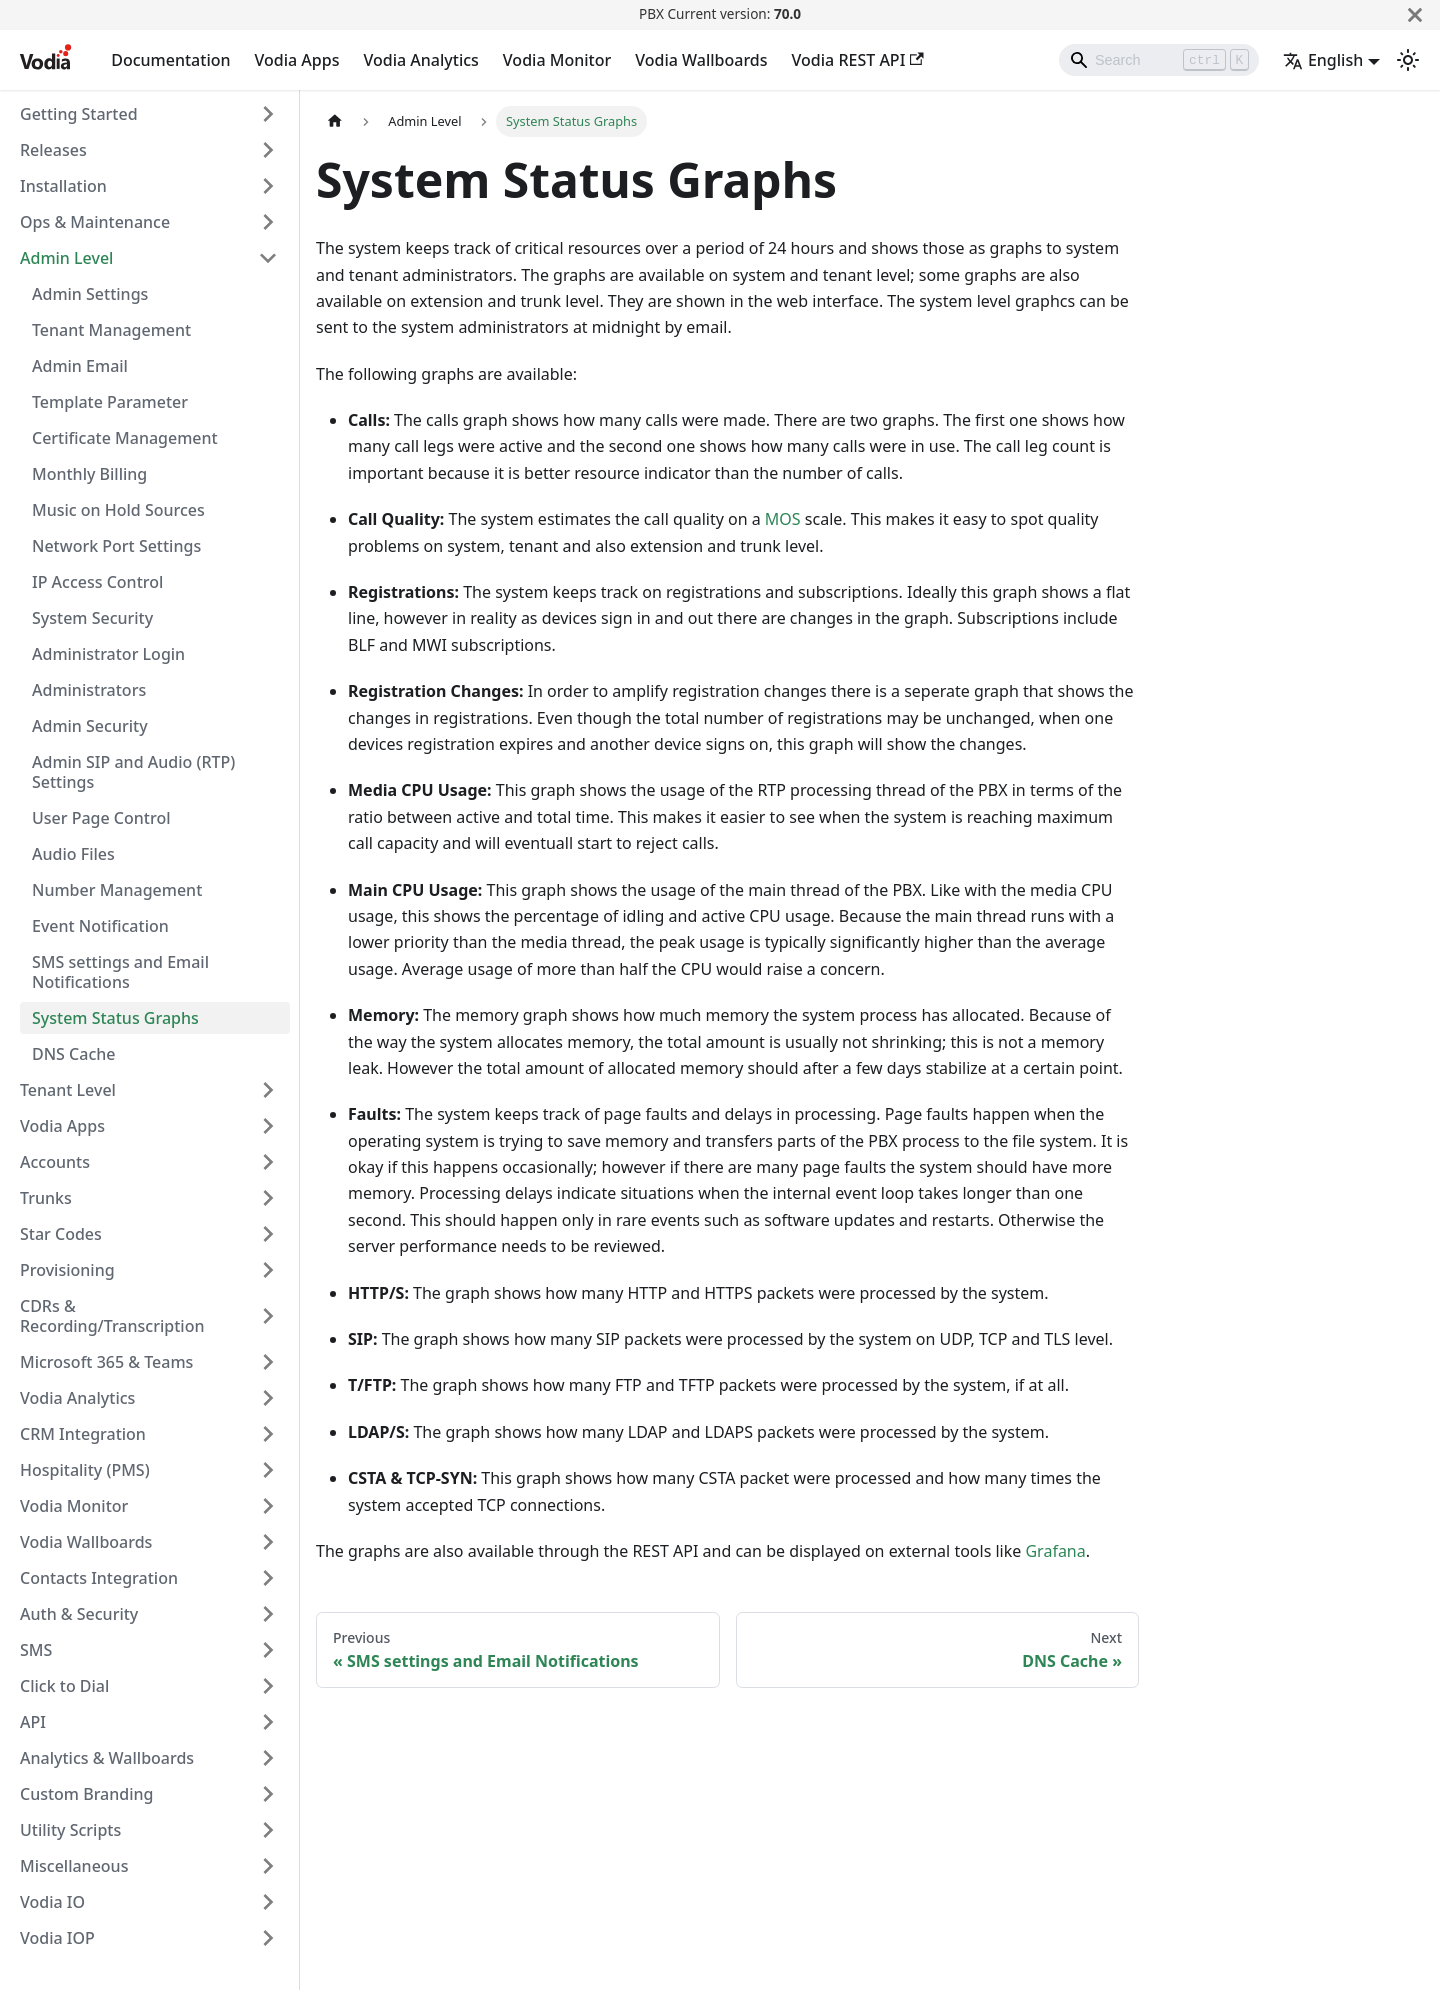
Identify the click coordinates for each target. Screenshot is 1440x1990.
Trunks (46, 1198)
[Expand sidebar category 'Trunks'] (268, 1198)
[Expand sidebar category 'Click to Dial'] (268, 1686)
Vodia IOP (57, 1938)
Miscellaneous (74, 1866)
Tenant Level (68, 1090)
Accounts (55, 1162)
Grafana (1055, 1551)
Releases (53, 150)
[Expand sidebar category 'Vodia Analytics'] (268, 1398)
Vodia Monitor (557, 60)
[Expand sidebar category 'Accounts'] (268, 1162)
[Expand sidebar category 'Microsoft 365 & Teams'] (268, 1362)
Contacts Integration (99, 1578)
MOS (783, 519)
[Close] (1415, 14)
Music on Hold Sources (118, 510)
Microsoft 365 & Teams (106, 1362)
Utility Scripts (70, 1830)
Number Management (117, 890)
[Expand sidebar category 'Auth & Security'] (268, 1614)
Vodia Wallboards (701, 60)
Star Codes (61, 1234)
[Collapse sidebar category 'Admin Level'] (268, 258)
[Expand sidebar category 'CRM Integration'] (268, 1434)
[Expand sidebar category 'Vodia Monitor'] (268, 1506)
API (33, 1722)
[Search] (1159, 60)
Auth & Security (79, 1614)
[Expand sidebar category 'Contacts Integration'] (268, 1578)
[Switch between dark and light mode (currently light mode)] (1408, 60)
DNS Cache (73, 1054)
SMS (36, 1650)
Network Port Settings (116, 546)
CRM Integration (83, 1434)
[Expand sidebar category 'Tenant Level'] (268, 1090)
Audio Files (73, 854)
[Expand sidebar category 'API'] (268, 1722)
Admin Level (66, 258)
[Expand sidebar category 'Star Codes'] (268, 1234)
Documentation (170, 60)
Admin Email (80, 366)
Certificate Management (125, 438)
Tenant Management (111, 330)
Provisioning (67, 1270)
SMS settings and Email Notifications (120, 972)
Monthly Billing (89, 474)
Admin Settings (90, 294)
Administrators (89, 690)
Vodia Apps (297, 60)
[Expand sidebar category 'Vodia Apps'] (268, 1126)
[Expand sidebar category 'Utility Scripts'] (268, 1830)
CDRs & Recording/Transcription (112, 1316)
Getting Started (79, 114)
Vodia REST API (858, 60)
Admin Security (90, 726)
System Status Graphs (115, 1018)
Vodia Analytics (420, 60)
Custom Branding (86, 1794)
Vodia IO (52, 1902)
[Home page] (335, 121)
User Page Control (101, 818)
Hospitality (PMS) (85, 1470)
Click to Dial (64, 1686)
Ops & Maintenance (95, 222)
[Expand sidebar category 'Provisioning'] (268, 1270)
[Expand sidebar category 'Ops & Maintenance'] (268, 222)
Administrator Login (108, 654)
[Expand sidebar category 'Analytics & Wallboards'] (268, 1758)
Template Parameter (110, 402)
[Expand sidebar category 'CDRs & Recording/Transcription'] (268, 1316)
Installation (63, 186)
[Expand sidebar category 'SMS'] (268, 1650)
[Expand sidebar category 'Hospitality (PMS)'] (268, 1470)
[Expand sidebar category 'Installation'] (268, 186)
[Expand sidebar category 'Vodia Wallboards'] (268, 1542)
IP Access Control (97, 582)
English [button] (1323, 60)
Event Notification (100, 926)
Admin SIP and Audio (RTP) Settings (133, 772)
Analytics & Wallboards (107, 1758)
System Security (92, 618)
